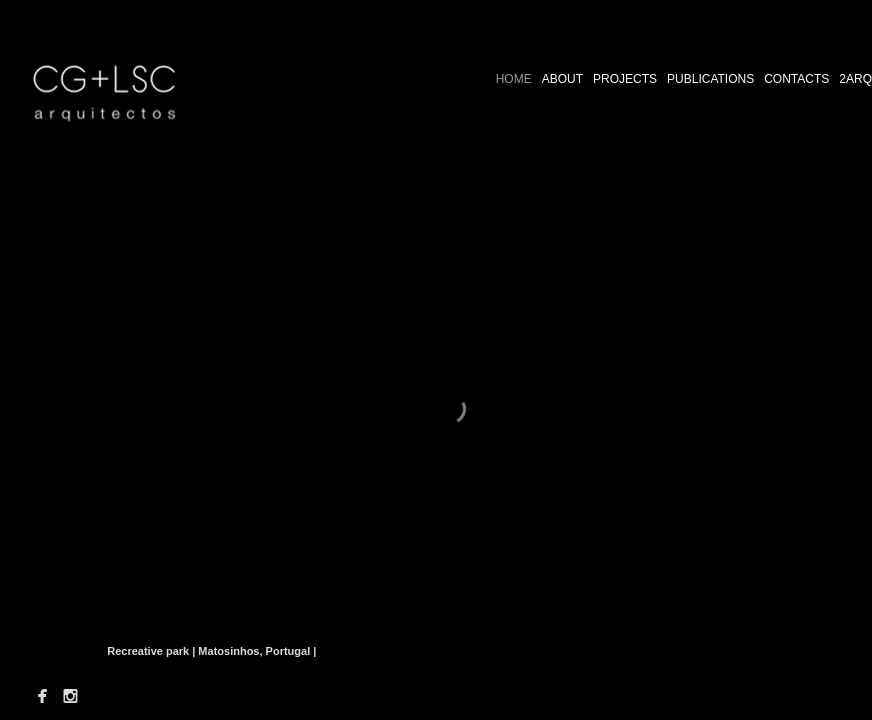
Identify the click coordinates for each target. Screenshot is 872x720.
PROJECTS (625, 79)
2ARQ (855, 79)
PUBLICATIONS (710, 79)
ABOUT (562, 79)
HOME (514, 79)
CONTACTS (796, 79)
